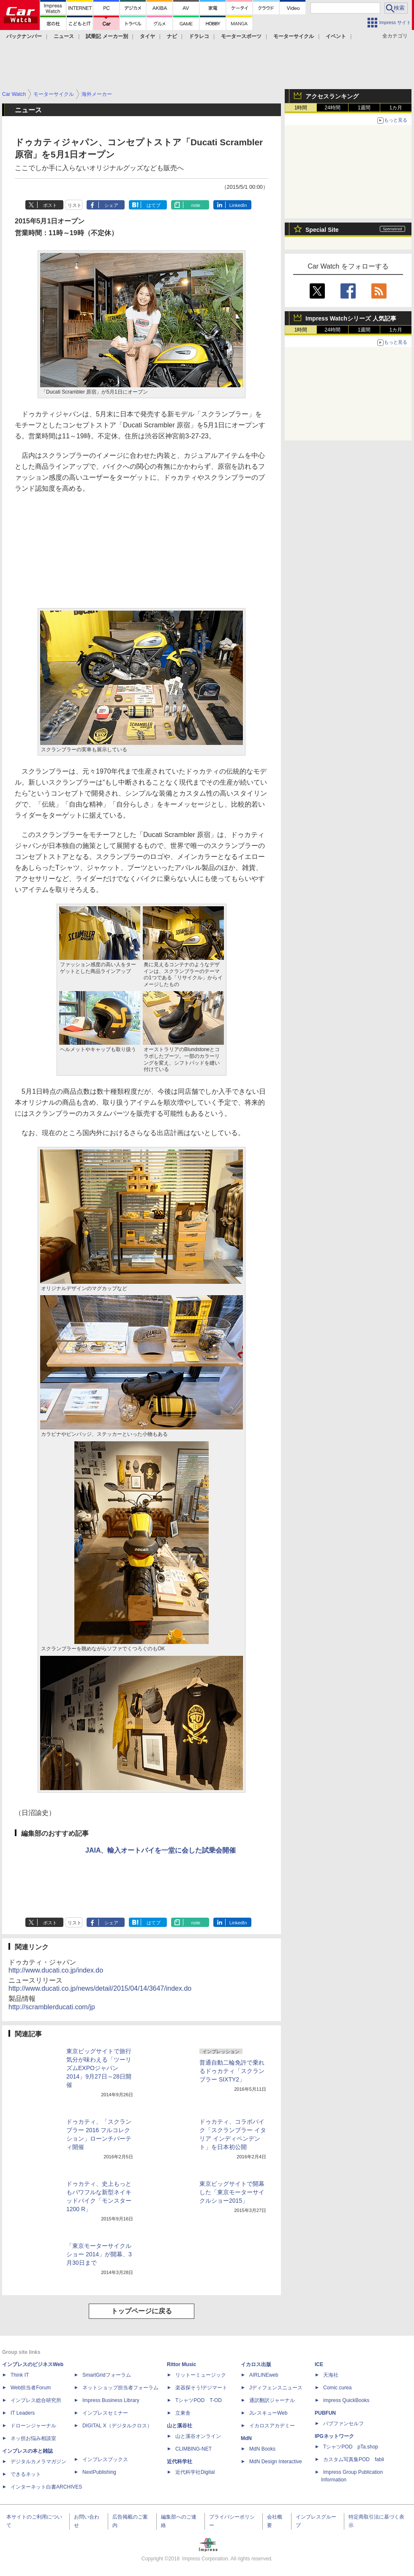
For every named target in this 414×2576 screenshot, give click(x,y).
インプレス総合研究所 (36, 2400)
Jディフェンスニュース (275, 2388)
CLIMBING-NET (193, 2449)
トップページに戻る (141, 2311)
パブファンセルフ (343, 2424)
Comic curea (337, 2388)
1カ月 (396, 108)
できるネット (26, 2474)
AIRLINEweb (263, 2375)
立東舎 (183, 2413)
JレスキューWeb (268, 2413)
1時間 (301, 108)
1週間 (364, 108)
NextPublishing (99, 2472)
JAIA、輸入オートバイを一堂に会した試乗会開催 (160, 1850)
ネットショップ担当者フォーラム (120, 2388)
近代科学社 (179, 2462)
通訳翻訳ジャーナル (272, 2400)
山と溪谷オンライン (198, 2436)
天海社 (330, 2375)
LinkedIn (238, 205)
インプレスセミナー (105, 2413)
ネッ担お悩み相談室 (33, 2438)
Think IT (20, 2375)
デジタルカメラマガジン (38, 2462)
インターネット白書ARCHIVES (46, 2487)
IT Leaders (23, 2413)
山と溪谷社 (179, 2426)
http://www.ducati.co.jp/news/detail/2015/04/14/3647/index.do (99, 1988)
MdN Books (262, 2449)
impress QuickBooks (346, 2400)
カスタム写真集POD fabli (353, 2459)
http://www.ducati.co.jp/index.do (55, 1970)
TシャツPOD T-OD (198, 2400)
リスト (75, 205)
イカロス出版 (256, 2364)
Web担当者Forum (31, 2388)
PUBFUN (325, 2413)
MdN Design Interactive (275, 2462)
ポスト (50, 205)
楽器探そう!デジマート (201, 2388)
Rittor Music (181, 2364)
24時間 (332, 108)
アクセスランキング (332, 96)
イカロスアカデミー (272, 2426)
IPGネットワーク (334, 2436)
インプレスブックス (105, 2459)
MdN (246, 2438)
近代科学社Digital (195, 2472)
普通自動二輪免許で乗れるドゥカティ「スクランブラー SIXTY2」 (231, 2071)
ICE (319, 2364)
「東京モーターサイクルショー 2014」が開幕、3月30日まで (99, 2254)
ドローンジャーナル (33, 2426)
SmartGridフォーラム (106, 2375)
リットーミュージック (200, 2375)
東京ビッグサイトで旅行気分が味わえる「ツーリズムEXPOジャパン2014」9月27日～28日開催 (98, 2068)
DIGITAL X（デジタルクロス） (117, 2426)
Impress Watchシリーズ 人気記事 (350, 318)
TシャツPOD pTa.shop (350, 2447)
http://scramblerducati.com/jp (51, 2007)
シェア (111, 205)
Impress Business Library (110, 2400)
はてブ (154, 205)
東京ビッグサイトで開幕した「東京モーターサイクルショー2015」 (231, 2192)
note (195, 205)
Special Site (322, 229)
